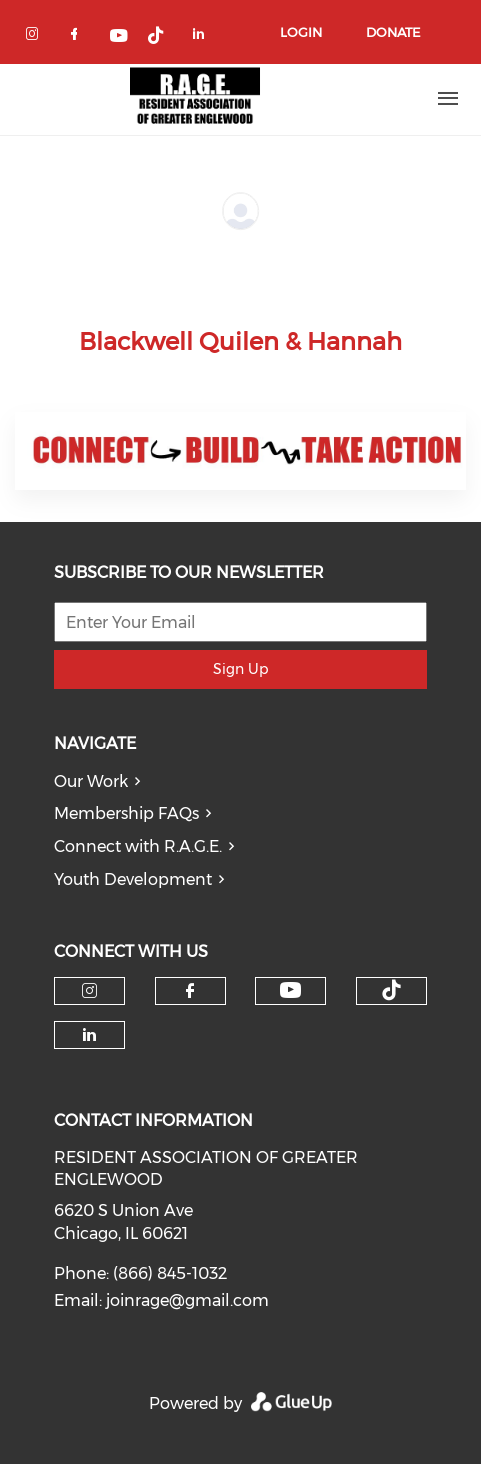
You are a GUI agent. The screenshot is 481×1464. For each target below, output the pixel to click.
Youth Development (133, 879)
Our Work (91, 781)
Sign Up (240, 669)
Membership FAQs (126, 813)
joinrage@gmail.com (187, 1300)
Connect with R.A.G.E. (138, 846)
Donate (393, 32)
